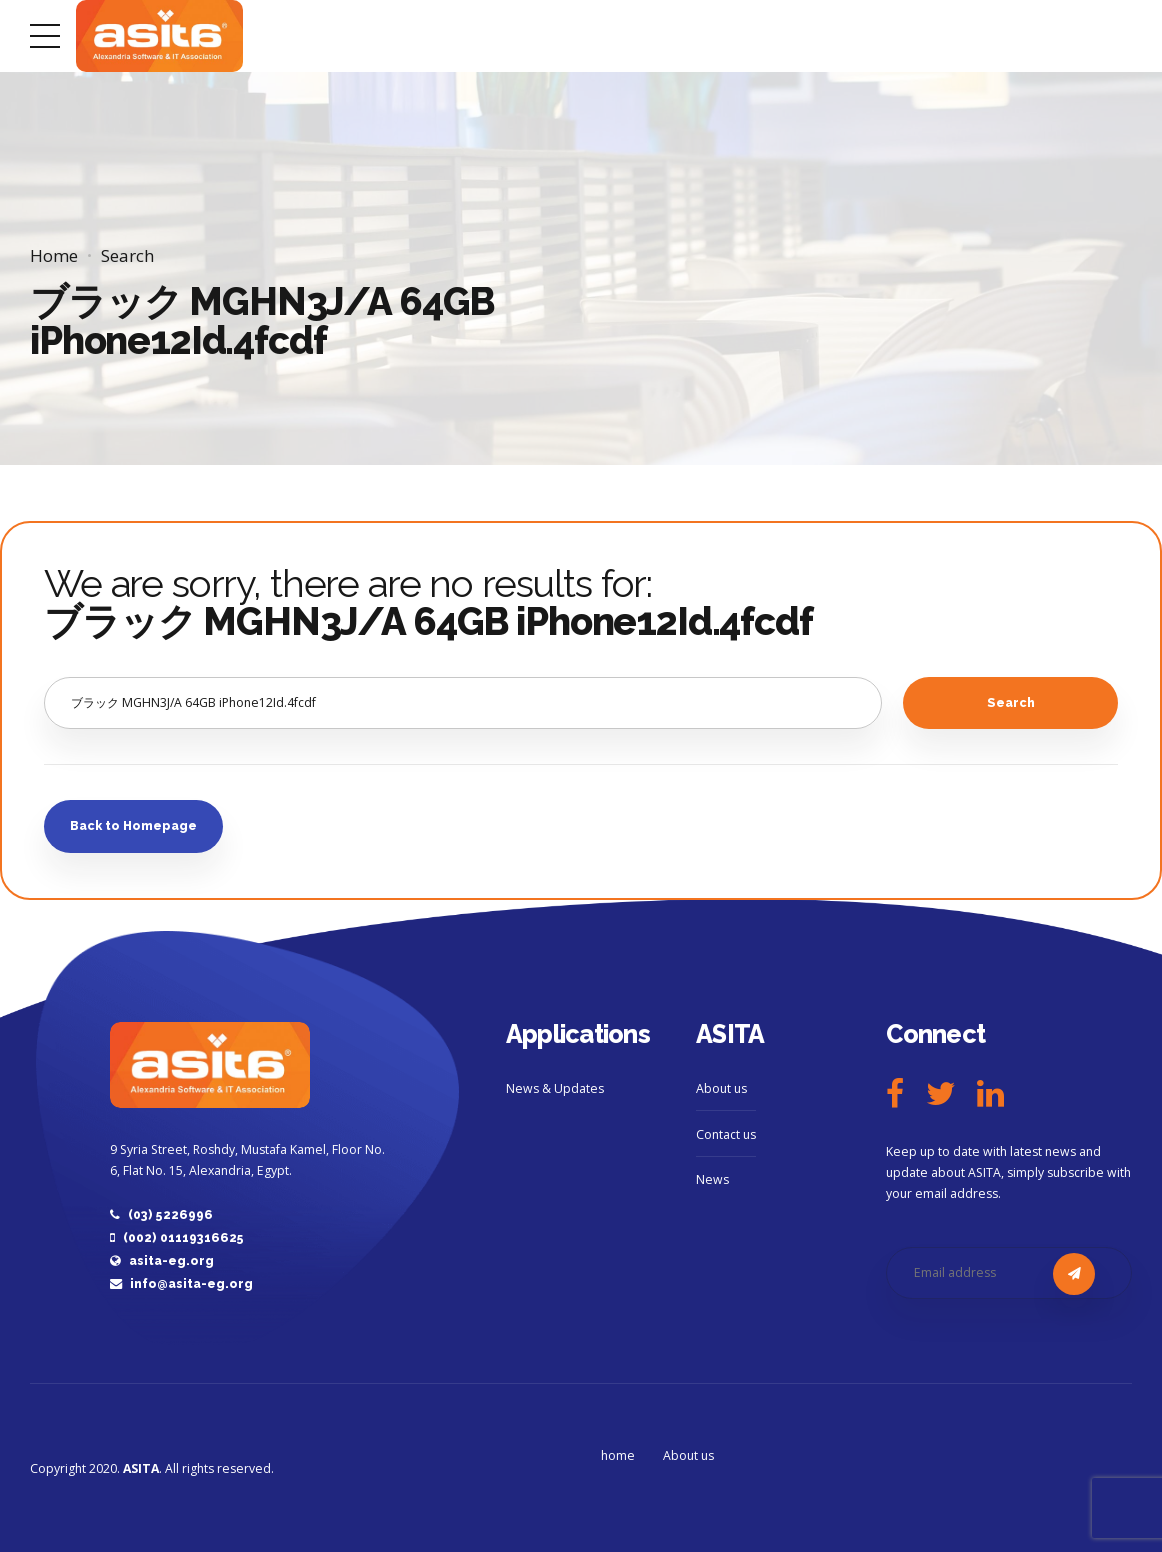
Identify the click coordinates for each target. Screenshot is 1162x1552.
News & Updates (555, 1088)
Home (54, 255)
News (712, 1179)
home (618, 1455)
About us (721, 1088)
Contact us (726, 1134)
